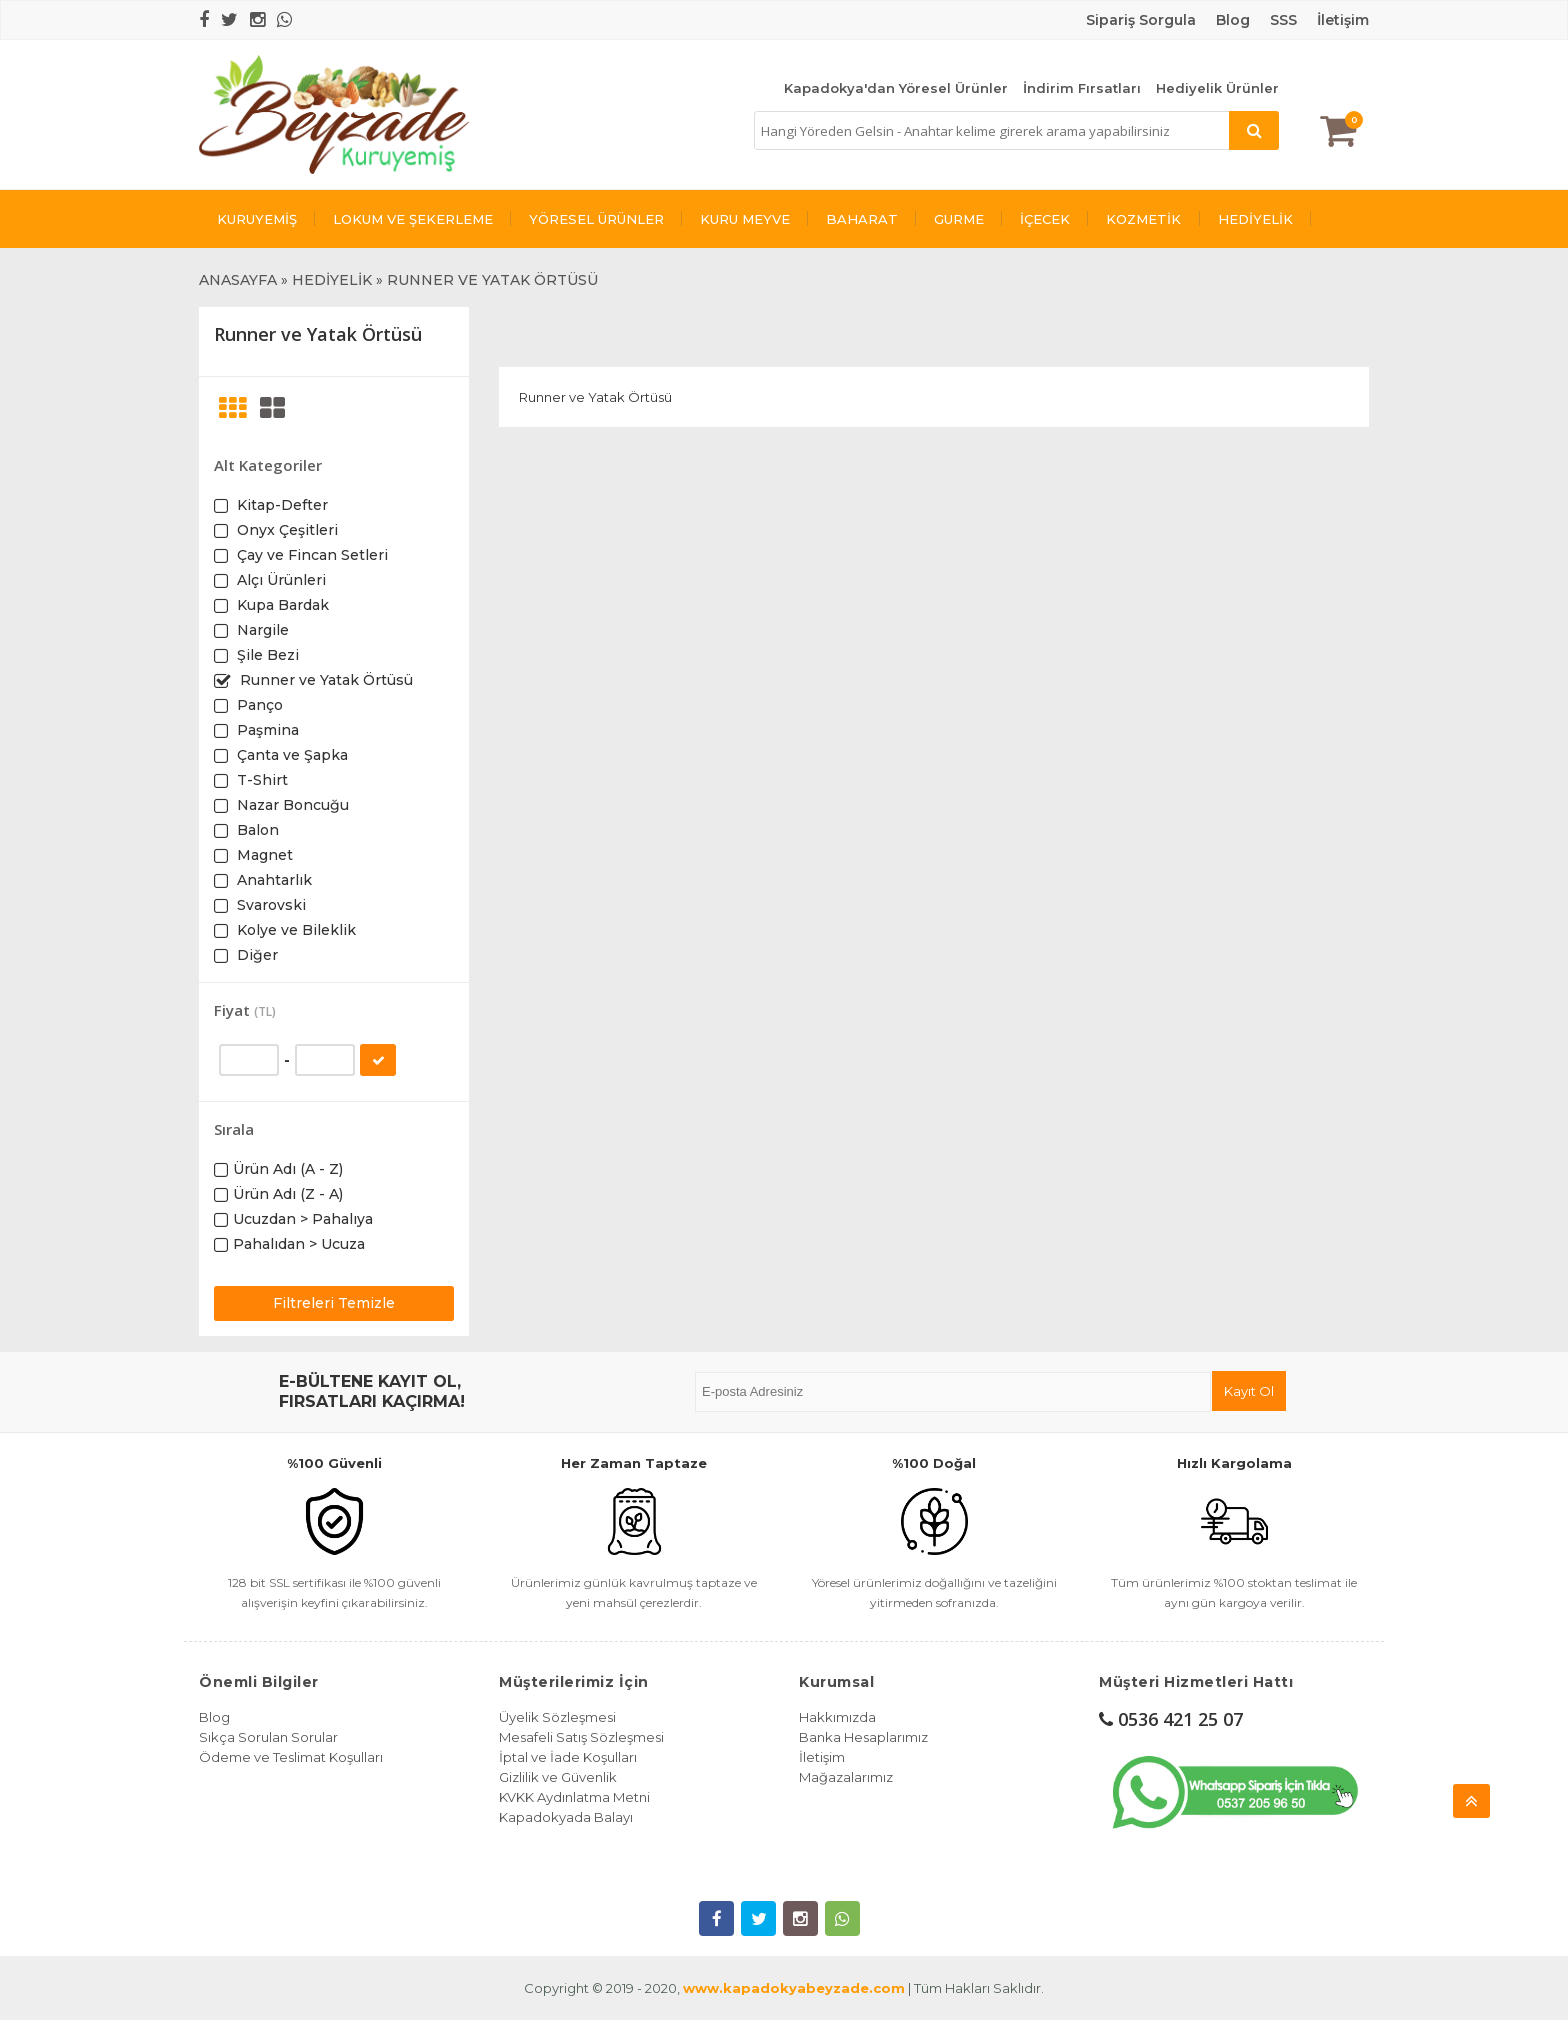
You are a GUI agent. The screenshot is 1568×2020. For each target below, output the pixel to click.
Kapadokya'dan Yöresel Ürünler (896, 88)
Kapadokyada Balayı (566, 1817)
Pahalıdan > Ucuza (299, 1244)
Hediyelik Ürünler (1217, 88)
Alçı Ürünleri (279, 580)
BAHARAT (862, 219)
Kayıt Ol (1249, 1391)
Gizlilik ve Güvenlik (558, 1777)
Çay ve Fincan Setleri (310, 555)
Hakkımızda (837, 1717)
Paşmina (266, 730)
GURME (959, 219)
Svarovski (269, 905)
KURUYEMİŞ (257, 219)
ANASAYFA (238, 280)
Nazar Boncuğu (291, 805)
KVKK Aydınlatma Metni (574, 1797)
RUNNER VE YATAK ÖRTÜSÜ (492, 280)
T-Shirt (260, 780)
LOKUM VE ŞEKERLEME (413, 219)
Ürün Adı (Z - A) (288, 1194)
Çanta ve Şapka (290, 755)
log (1238, 20)
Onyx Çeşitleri (285, 530)
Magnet (263, 855)
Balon (256, 830)
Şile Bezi (266, 655)
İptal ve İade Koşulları (568, 1757)
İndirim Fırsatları (1082, 88)
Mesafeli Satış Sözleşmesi (581, 1737)
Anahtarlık (272, 880)
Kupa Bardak (281, 605)
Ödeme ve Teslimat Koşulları (291, 1757)
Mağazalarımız (846, 1777)
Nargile (261, 630)
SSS (1283, 20)
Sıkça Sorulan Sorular (268, 1737)
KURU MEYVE (745, 219)
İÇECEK (1045, 219)
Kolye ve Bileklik (294, 930)
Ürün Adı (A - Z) (288, 1169)
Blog (214, 1717)
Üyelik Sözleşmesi (557, 1717)
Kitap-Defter (280, 505)
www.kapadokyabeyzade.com (794, 1988)
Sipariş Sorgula (1141, 20)
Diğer (255, 955)
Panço (258, 705)
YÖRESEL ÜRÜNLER (596, 219)
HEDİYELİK (1255, 219)
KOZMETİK (1143, 219)
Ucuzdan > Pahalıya (303, 1219)
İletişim (1343, 20)
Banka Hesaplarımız (863, 1737)
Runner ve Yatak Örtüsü (324, 680)
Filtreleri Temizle (334, 1303)
